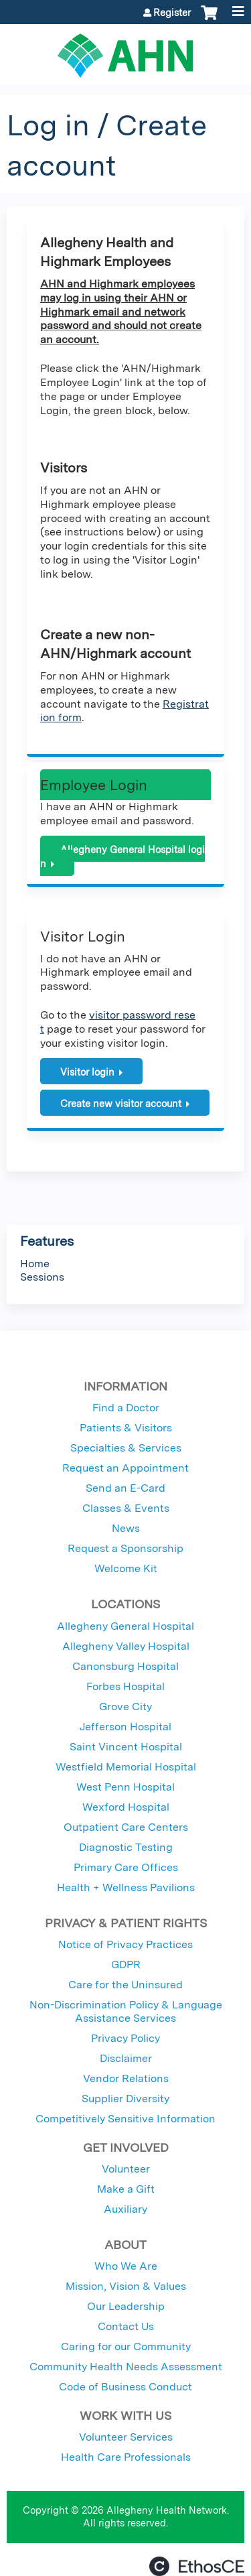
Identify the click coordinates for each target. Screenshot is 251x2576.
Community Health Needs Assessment (125, 2366)
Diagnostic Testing (126, 1847)
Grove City (125, 1706)
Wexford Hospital (125, 1807)
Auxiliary (125, 2209)
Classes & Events (125, 1508)
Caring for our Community (126, 2346)
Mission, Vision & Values (126, 2286)
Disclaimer (126, 2058)
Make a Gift (126, 2189)
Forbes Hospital (125, 1686)
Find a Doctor (125, 1407)
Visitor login (87, 1072)
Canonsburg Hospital (125, 1666)
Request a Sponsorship (125, 1548)
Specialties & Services (125, 1447)
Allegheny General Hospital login (122, 856)
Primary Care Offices (126, 1867)
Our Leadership (126, 2306)
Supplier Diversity (125, 2098)
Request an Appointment (125, 1468)
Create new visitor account (120, 1103)
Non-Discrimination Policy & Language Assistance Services (125, 2011)
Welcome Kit (125, 1568)
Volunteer (126, 2169)
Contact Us (126, 2326)
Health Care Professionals (126, 2457)
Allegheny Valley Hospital (125, 1646)
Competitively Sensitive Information (125, 2118)
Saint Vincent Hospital (126, 1746)
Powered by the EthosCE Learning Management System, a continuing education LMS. (196, 2566)
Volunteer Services (126, 2437)
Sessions (42, 1277)
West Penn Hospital (125, 1787)
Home (35, 1263)
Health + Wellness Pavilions (126, 1887)
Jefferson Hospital (125, 1726)
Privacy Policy (125, 2038)
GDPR (126, 1964)
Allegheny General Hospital (125, 1626)
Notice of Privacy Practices (125, 1944)
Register (172, 12)
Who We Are (125, 2266)
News (126, 1528)
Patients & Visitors (126, 1427)
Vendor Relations (126, 2078)
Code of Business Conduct (125, 2386)
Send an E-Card (125, 1488)
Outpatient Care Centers (126, 1827)
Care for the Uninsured (125, 1984)
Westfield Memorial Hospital (126, 1766)
